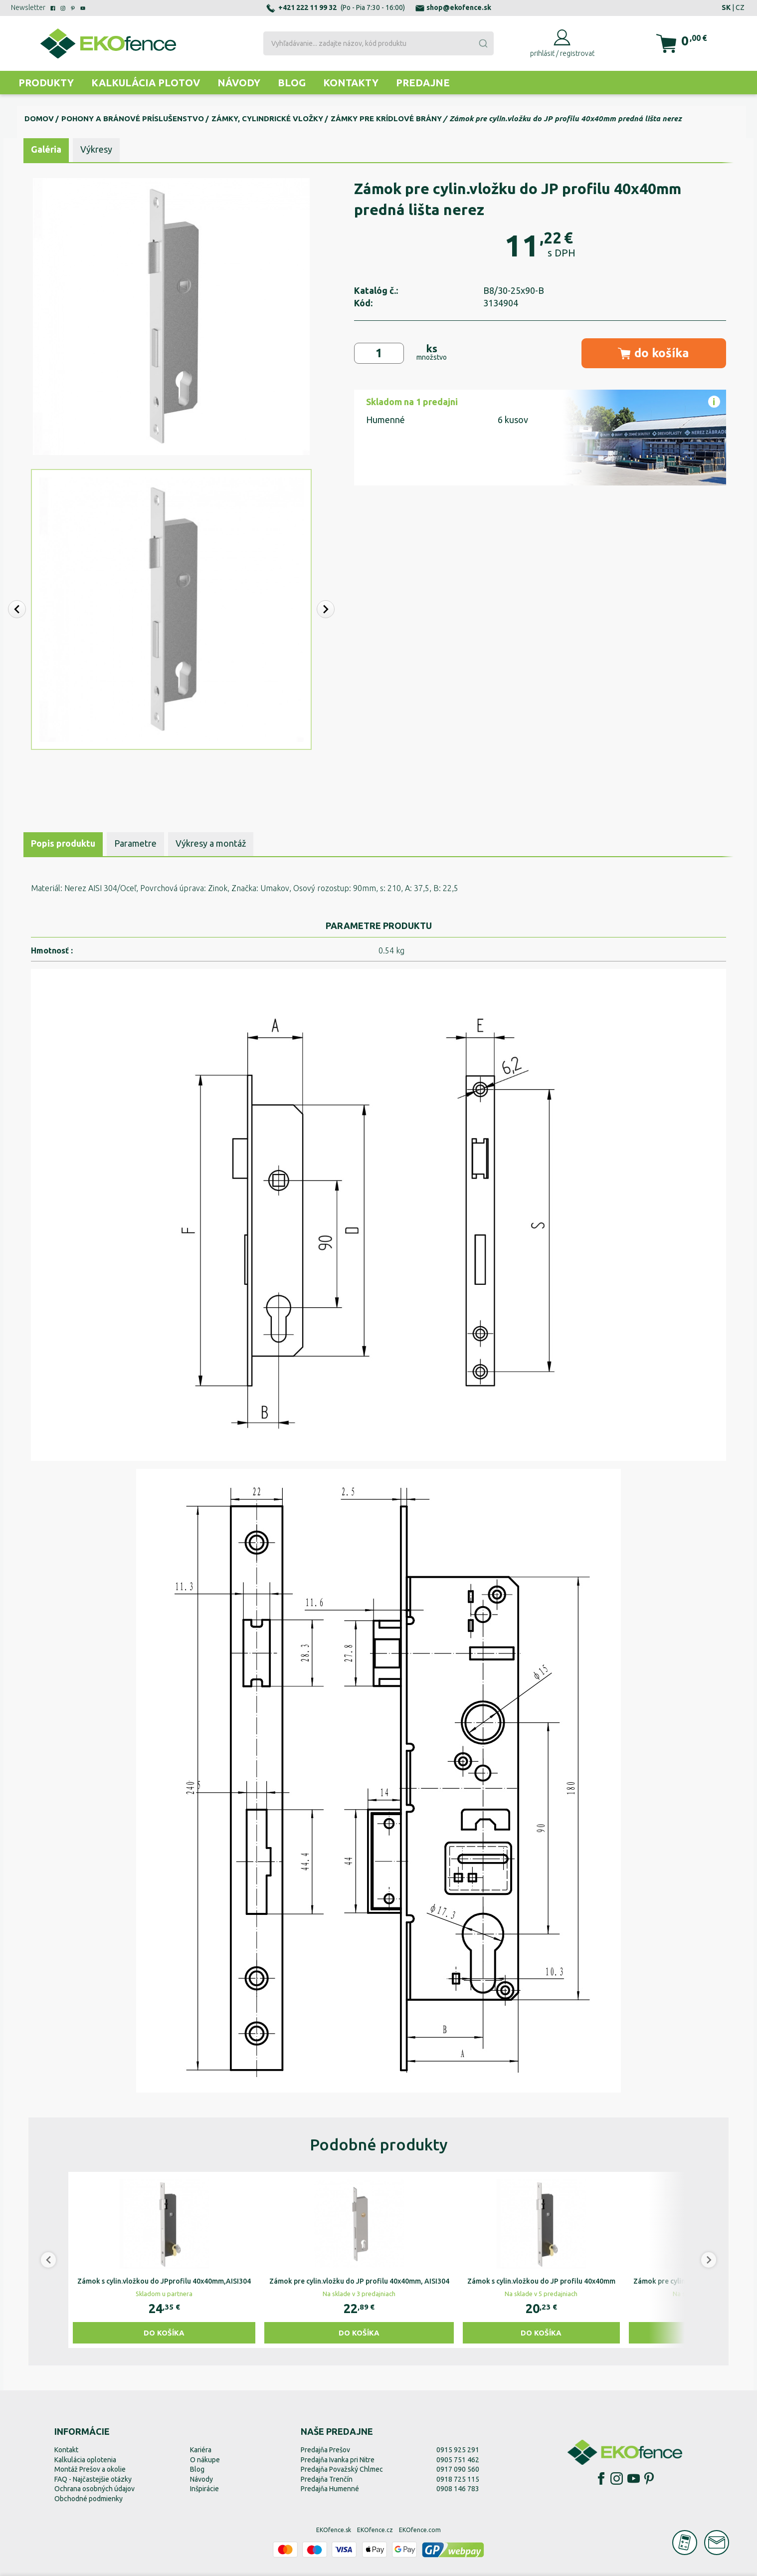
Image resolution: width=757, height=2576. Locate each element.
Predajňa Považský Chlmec (342, 2469)
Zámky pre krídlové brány (386, 118)
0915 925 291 (457, 2450)
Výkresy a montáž (211, 843)
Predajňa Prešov (325, 2450)
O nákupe (205, 2460)
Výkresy (96, 149)
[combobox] (378, 43)
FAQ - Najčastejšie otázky (93, 2479)
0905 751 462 (457, 2460)
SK (726, 7)
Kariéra (200, 2450)
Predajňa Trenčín (327, 2479)
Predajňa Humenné (330, 2489)
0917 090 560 (457, 2469)
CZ (740, 7)
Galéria (46, 149)
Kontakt (66, 2450)
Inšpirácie (204, 2489)
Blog (292, 82)
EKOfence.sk (333, 2530)
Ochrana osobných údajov (94, 2489)
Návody (238, 82)
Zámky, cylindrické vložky (267, 118)
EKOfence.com (420, 2530)
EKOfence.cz (375, 2530)
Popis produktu (63, 843)
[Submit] (483, 43)
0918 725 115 (457, 2479)
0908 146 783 (457, 2489)
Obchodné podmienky (88, 2499)
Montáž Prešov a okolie (90, 2469)
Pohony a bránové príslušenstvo (132, 118)
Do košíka (164, 2333)
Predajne (423, 82)
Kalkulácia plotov (145, 82)
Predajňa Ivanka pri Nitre (338, 2460)
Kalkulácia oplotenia (85, 2460)
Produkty (46, 82)
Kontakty (350, 82)
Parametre (135, 843)
